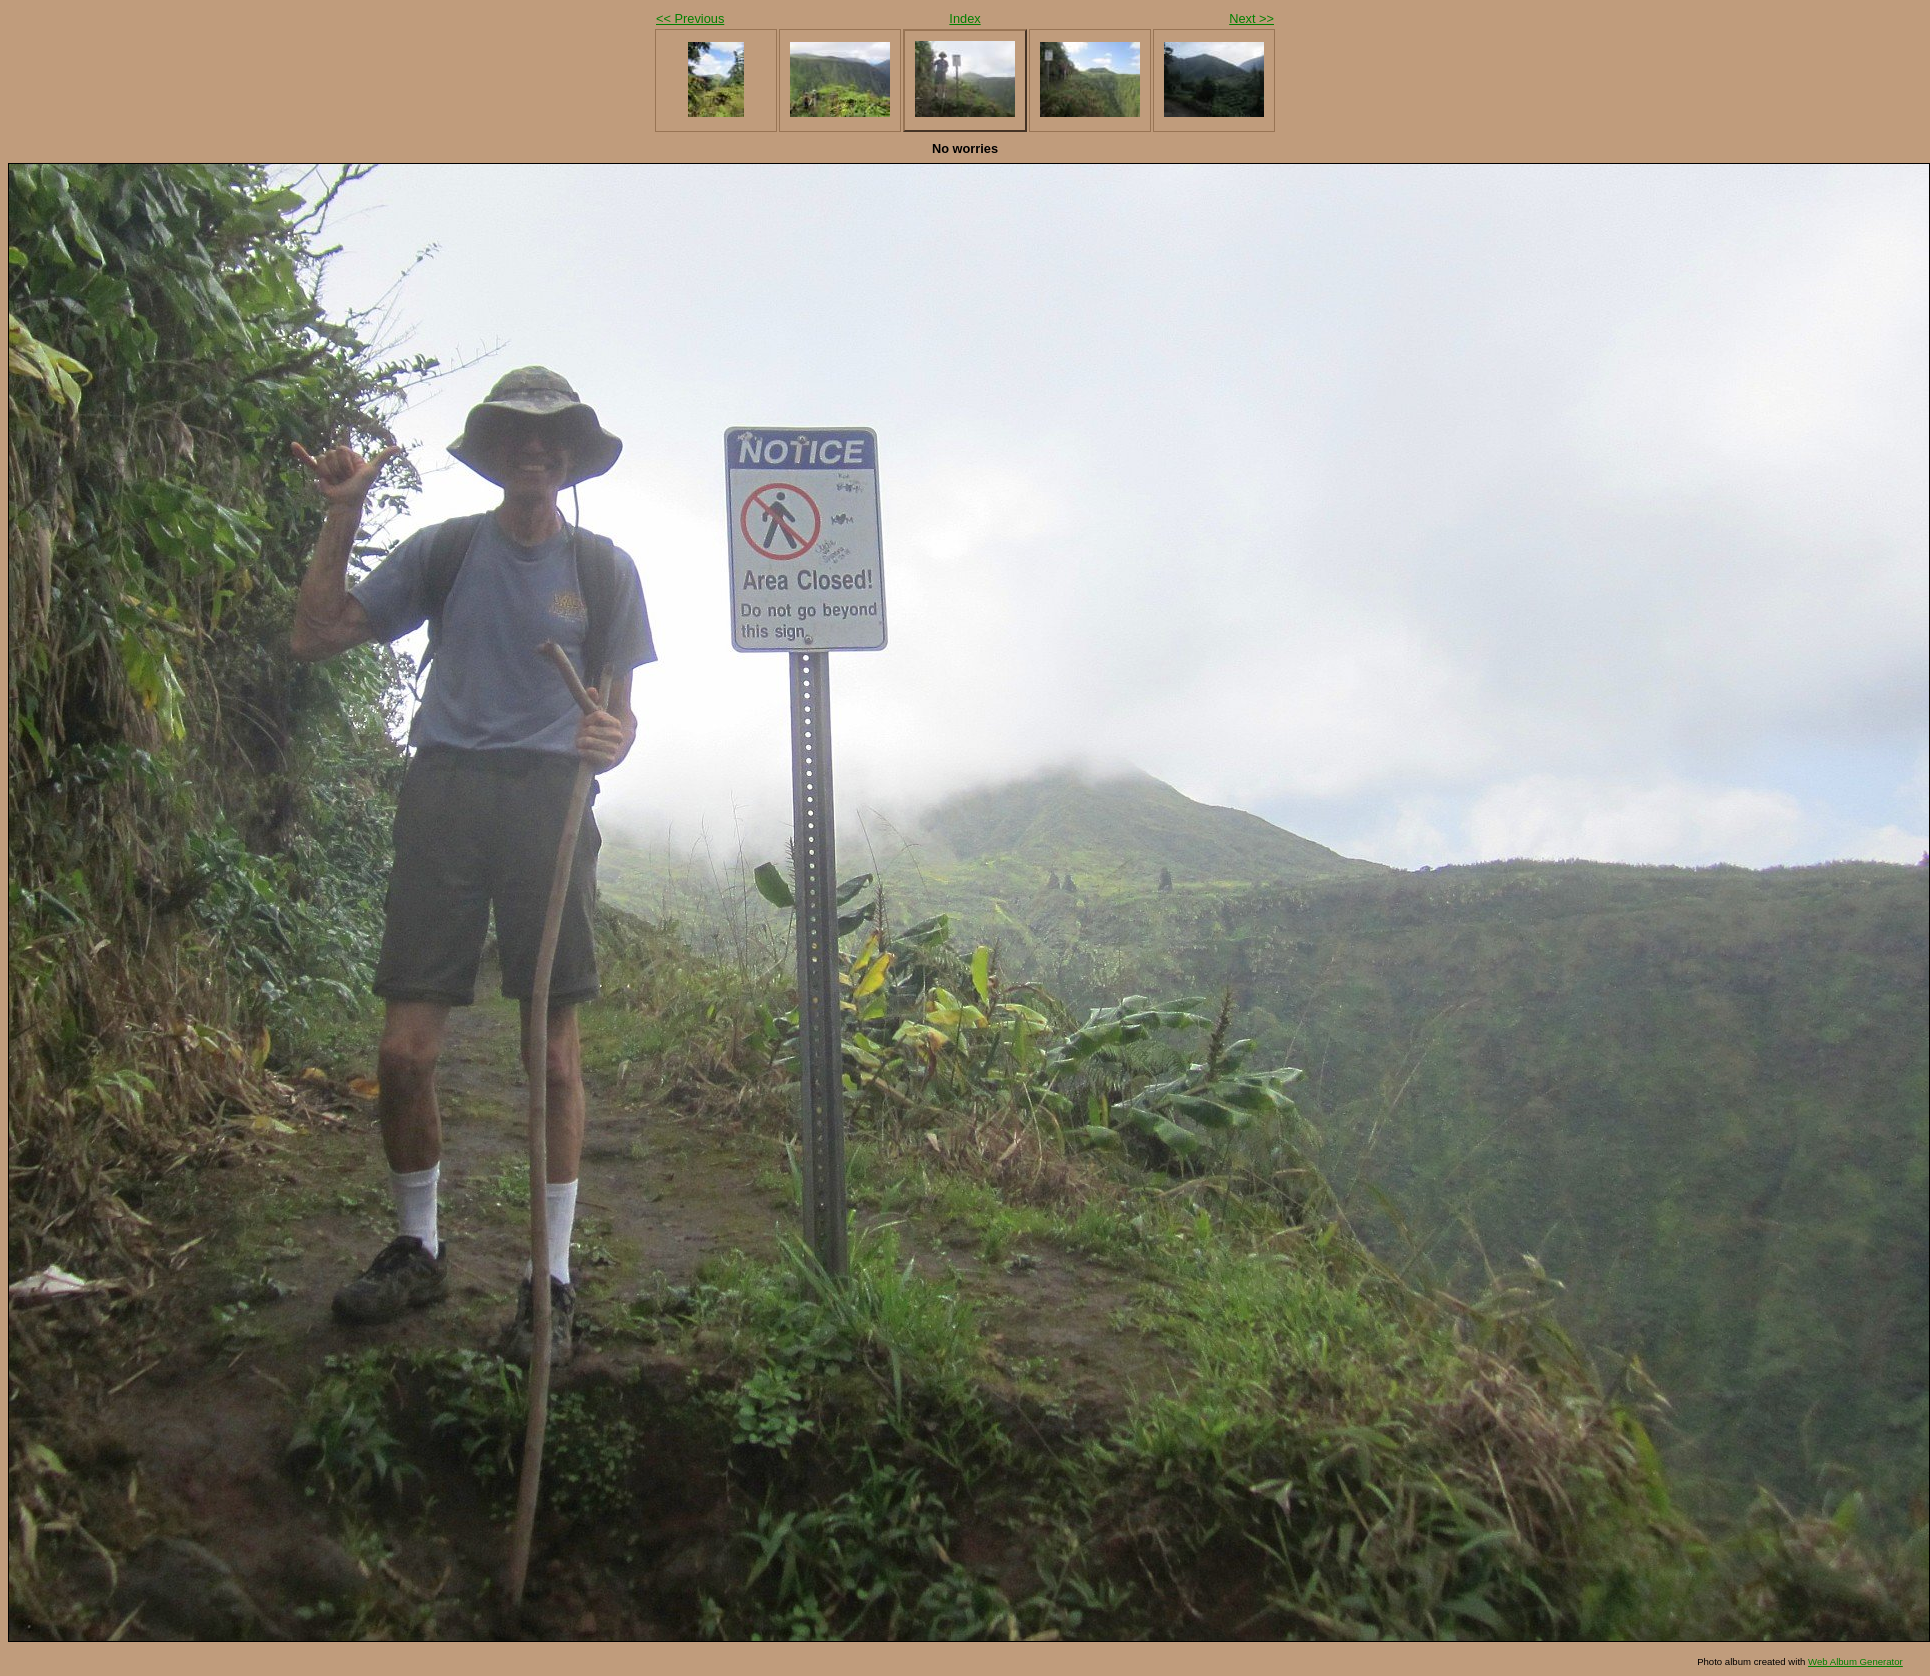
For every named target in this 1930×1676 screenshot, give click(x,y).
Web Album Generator (1855, 1661)
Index (964, 18)
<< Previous (690, 18)
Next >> (1251, 18)
